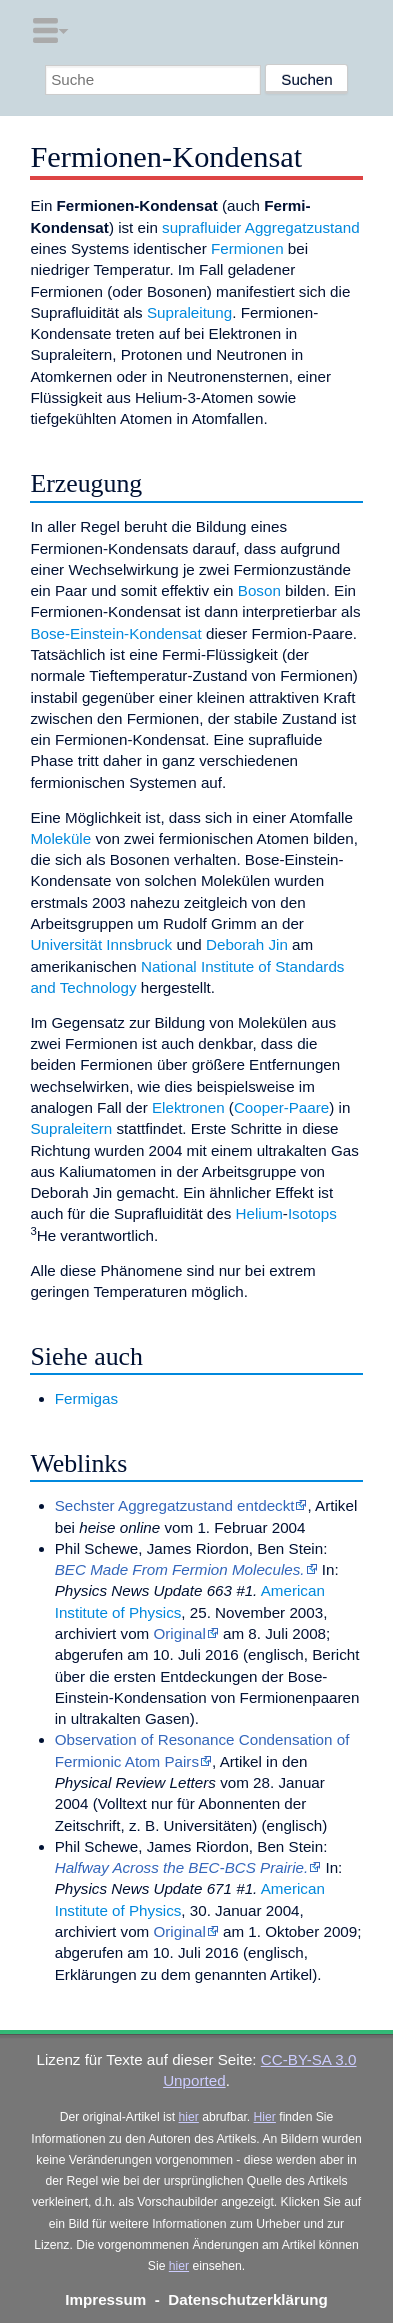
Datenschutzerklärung (248, 2299)
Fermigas (86, 1398)
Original (179, 1633)
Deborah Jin (247, 944)
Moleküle (60, 838)
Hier (265, 2117)
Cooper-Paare (281, 1107)
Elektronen (188, 1107)
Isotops (312, 1213)
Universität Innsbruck (101, 944)
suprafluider (201, 227)
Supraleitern (71, 1128)
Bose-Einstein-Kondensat (115, 633)
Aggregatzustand (302, 227)
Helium (259, 1213)
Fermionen (247, 248)
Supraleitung (189, 312)
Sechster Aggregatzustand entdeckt (175, 1505)
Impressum (105, 2299)
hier (189, 2117)
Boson (259, 590)
